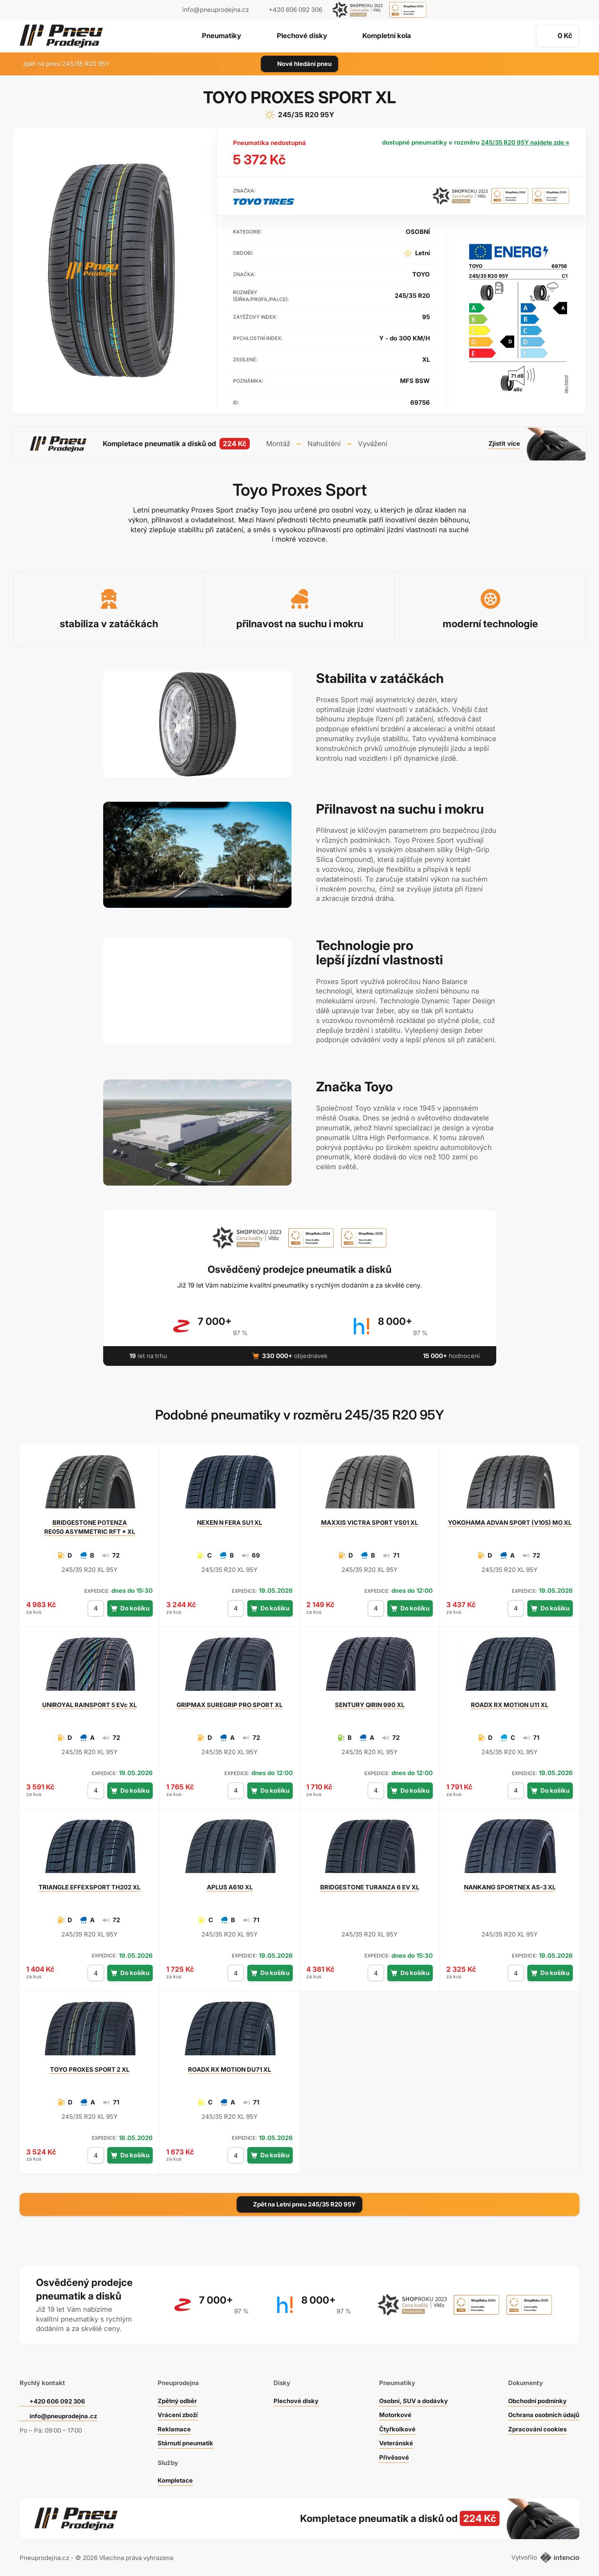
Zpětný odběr (176, 2399)
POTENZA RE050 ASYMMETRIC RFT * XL (89, 1525)
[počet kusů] (95, 1607)
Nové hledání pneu (299, 64)
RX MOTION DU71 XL (229, 2068)
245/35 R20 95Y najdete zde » (524, 142)
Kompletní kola (389, 36)
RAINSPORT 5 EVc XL (89, 1704)
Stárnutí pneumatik (185, 2441)
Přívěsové (392, 2455)
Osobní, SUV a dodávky (412, 2399)
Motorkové (393, 2413)
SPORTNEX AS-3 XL (509, 1886)
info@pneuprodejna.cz (215, 10)
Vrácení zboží (177, 2413)
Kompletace (174, 2479)
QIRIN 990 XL (369, 1704)
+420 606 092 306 (58, 2399)
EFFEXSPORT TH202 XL (89, 1886)
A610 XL (229, 1886)
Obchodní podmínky (537, 2399)
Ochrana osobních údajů (543, 2413)
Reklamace (173, 2427)
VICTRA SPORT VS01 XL (369, 1521)
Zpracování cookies (536, 2427)
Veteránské (394, 2441)
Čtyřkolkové (395, 2427)
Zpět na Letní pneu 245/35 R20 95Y (300, 2203)
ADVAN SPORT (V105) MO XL (509, 1521)
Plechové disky (301, 36)
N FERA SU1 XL (229, 1521)
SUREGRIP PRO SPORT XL (229, 1704)
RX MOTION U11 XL (509, 1704)
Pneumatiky (219, 36)
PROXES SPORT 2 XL (90, 2068)
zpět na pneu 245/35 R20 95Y (61, 64)
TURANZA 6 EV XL (369, 1886)
